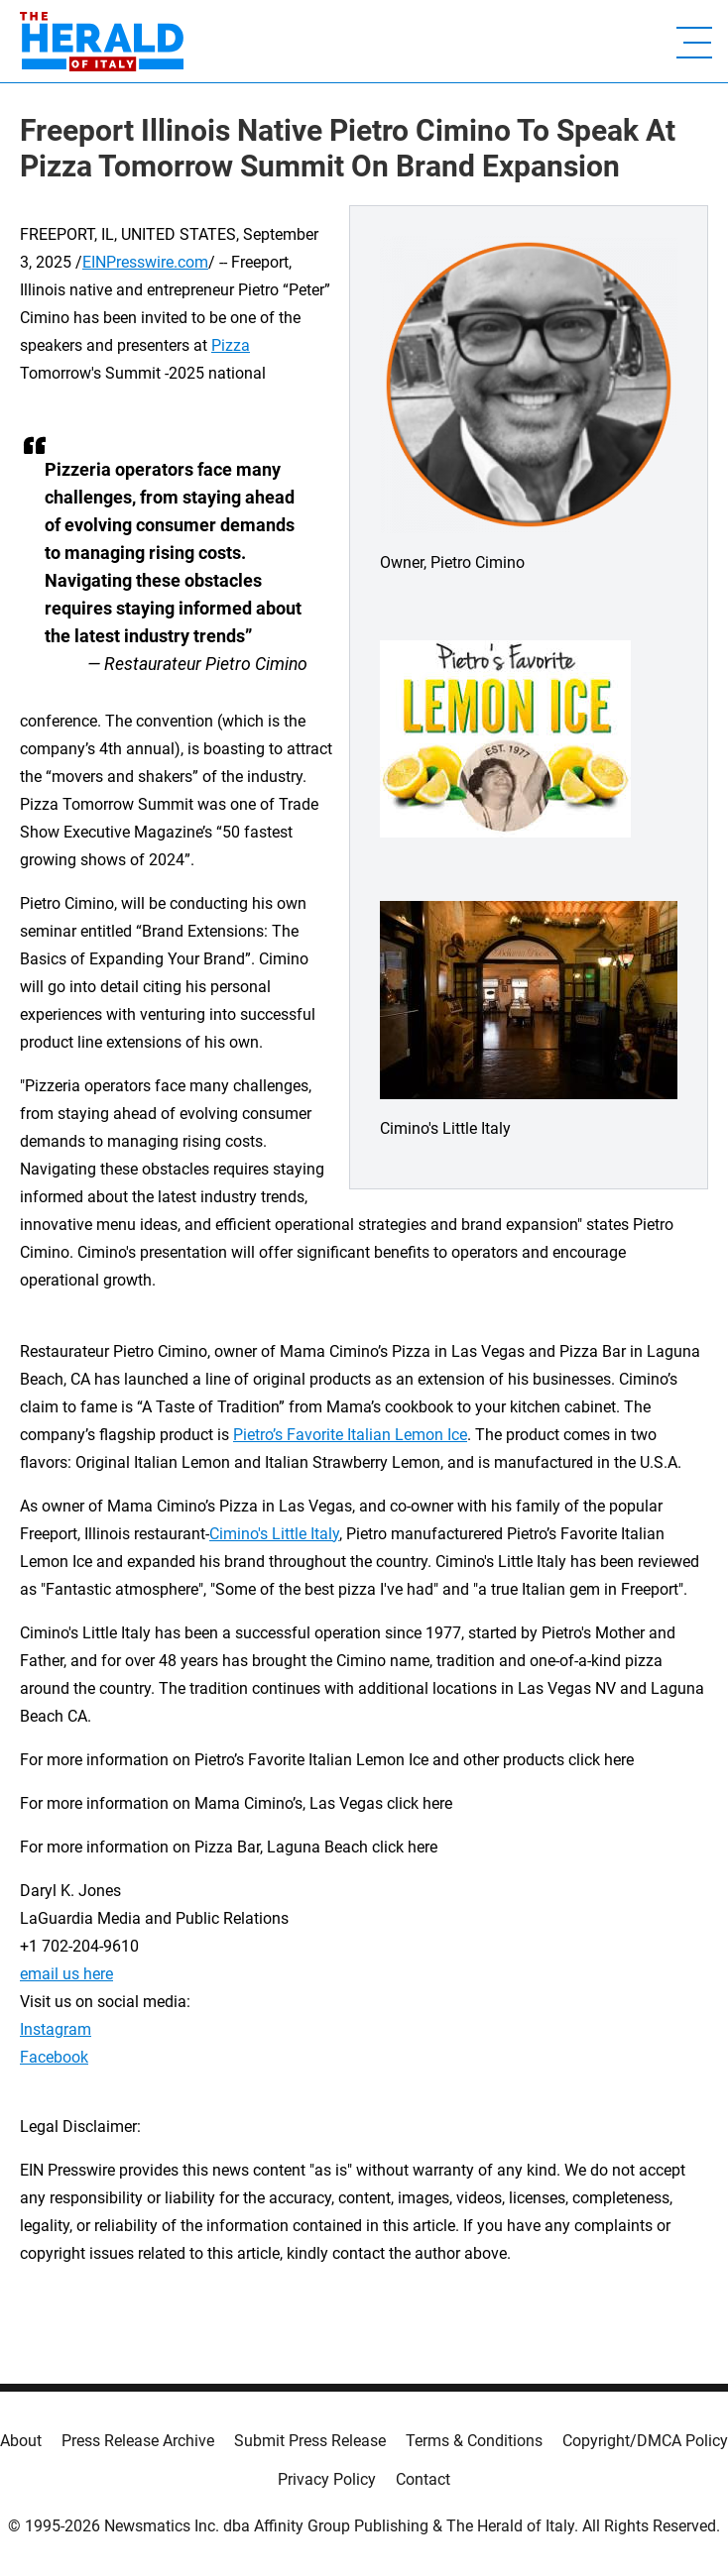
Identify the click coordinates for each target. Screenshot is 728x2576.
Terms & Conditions (474, 2440)
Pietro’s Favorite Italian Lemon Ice (350, 1434)
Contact (423, 2479)
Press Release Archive (137, 2440)
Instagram (55, 2029)
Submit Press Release (310, 2440)
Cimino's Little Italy (274, 1533)
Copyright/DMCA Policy (645, 2440)
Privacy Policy (327, 2479)
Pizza (230, 345)
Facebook (54, 2057)
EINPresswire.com (145, 262)
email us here (66, 1973)
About (21, 2440)
